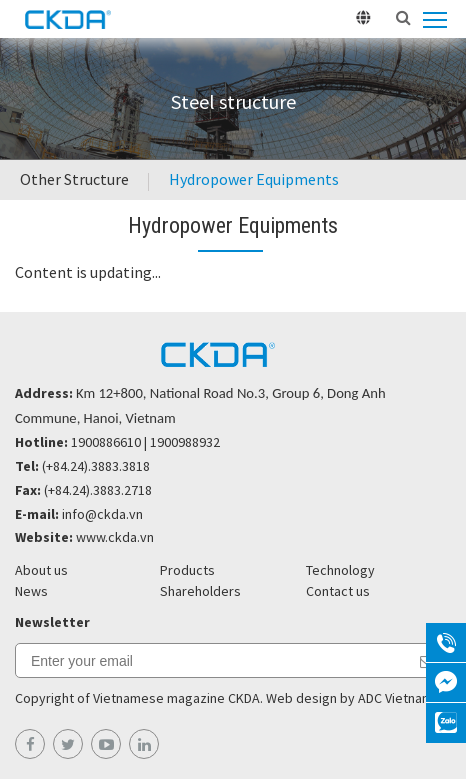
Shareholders (200, 591)
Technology (340, 570)
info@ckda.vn (102, 514)
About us (41, 570)
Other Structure (74, 179)
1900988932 (185, 442)
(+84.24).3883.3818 (96, 466)
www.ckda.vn (115, 537)
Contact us (338, 591)
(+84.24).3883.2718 (98, 490)
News (31, 591)
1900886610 (106, 442)
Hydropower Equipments (254, 179)
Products (187, 570)
